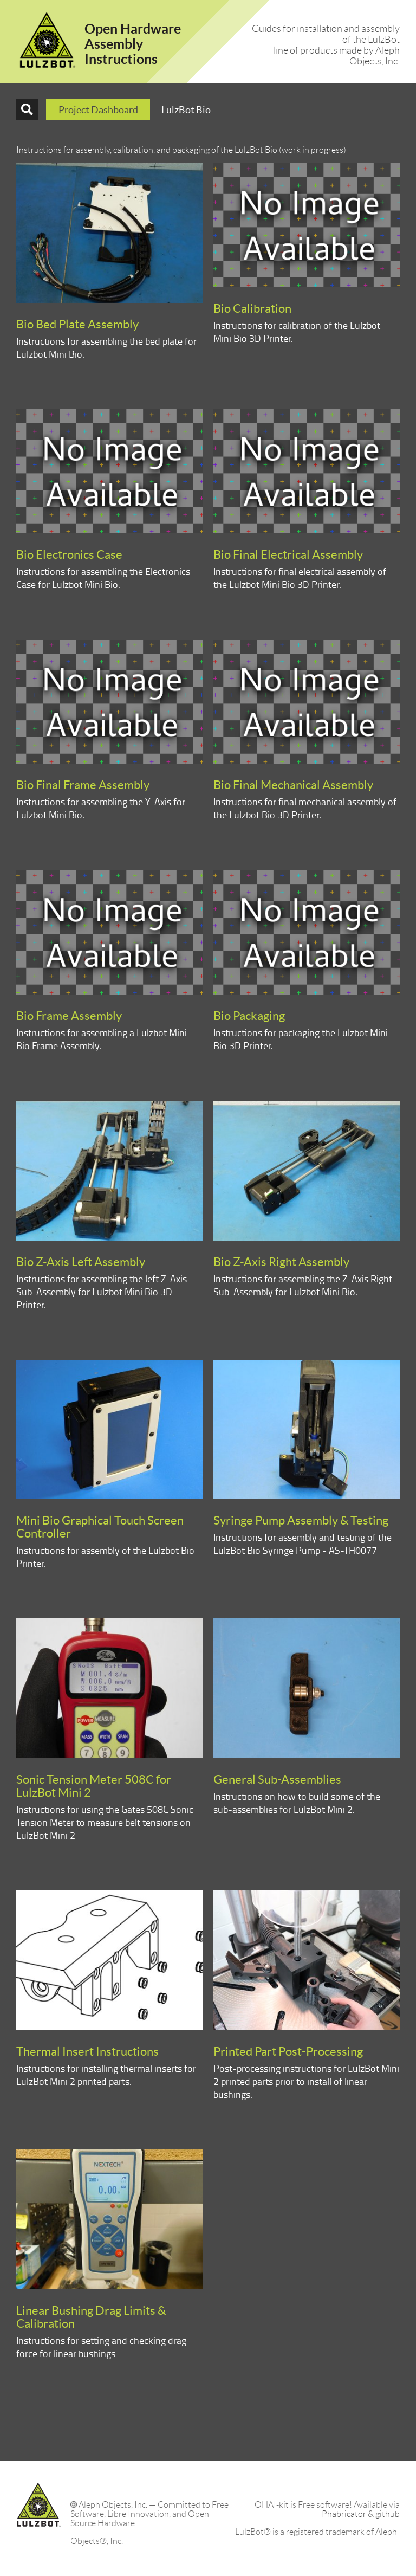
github (387, 2514)
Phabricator (344, 2514)
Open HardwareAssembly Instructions (132, 44)
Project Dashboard (98, 109)
